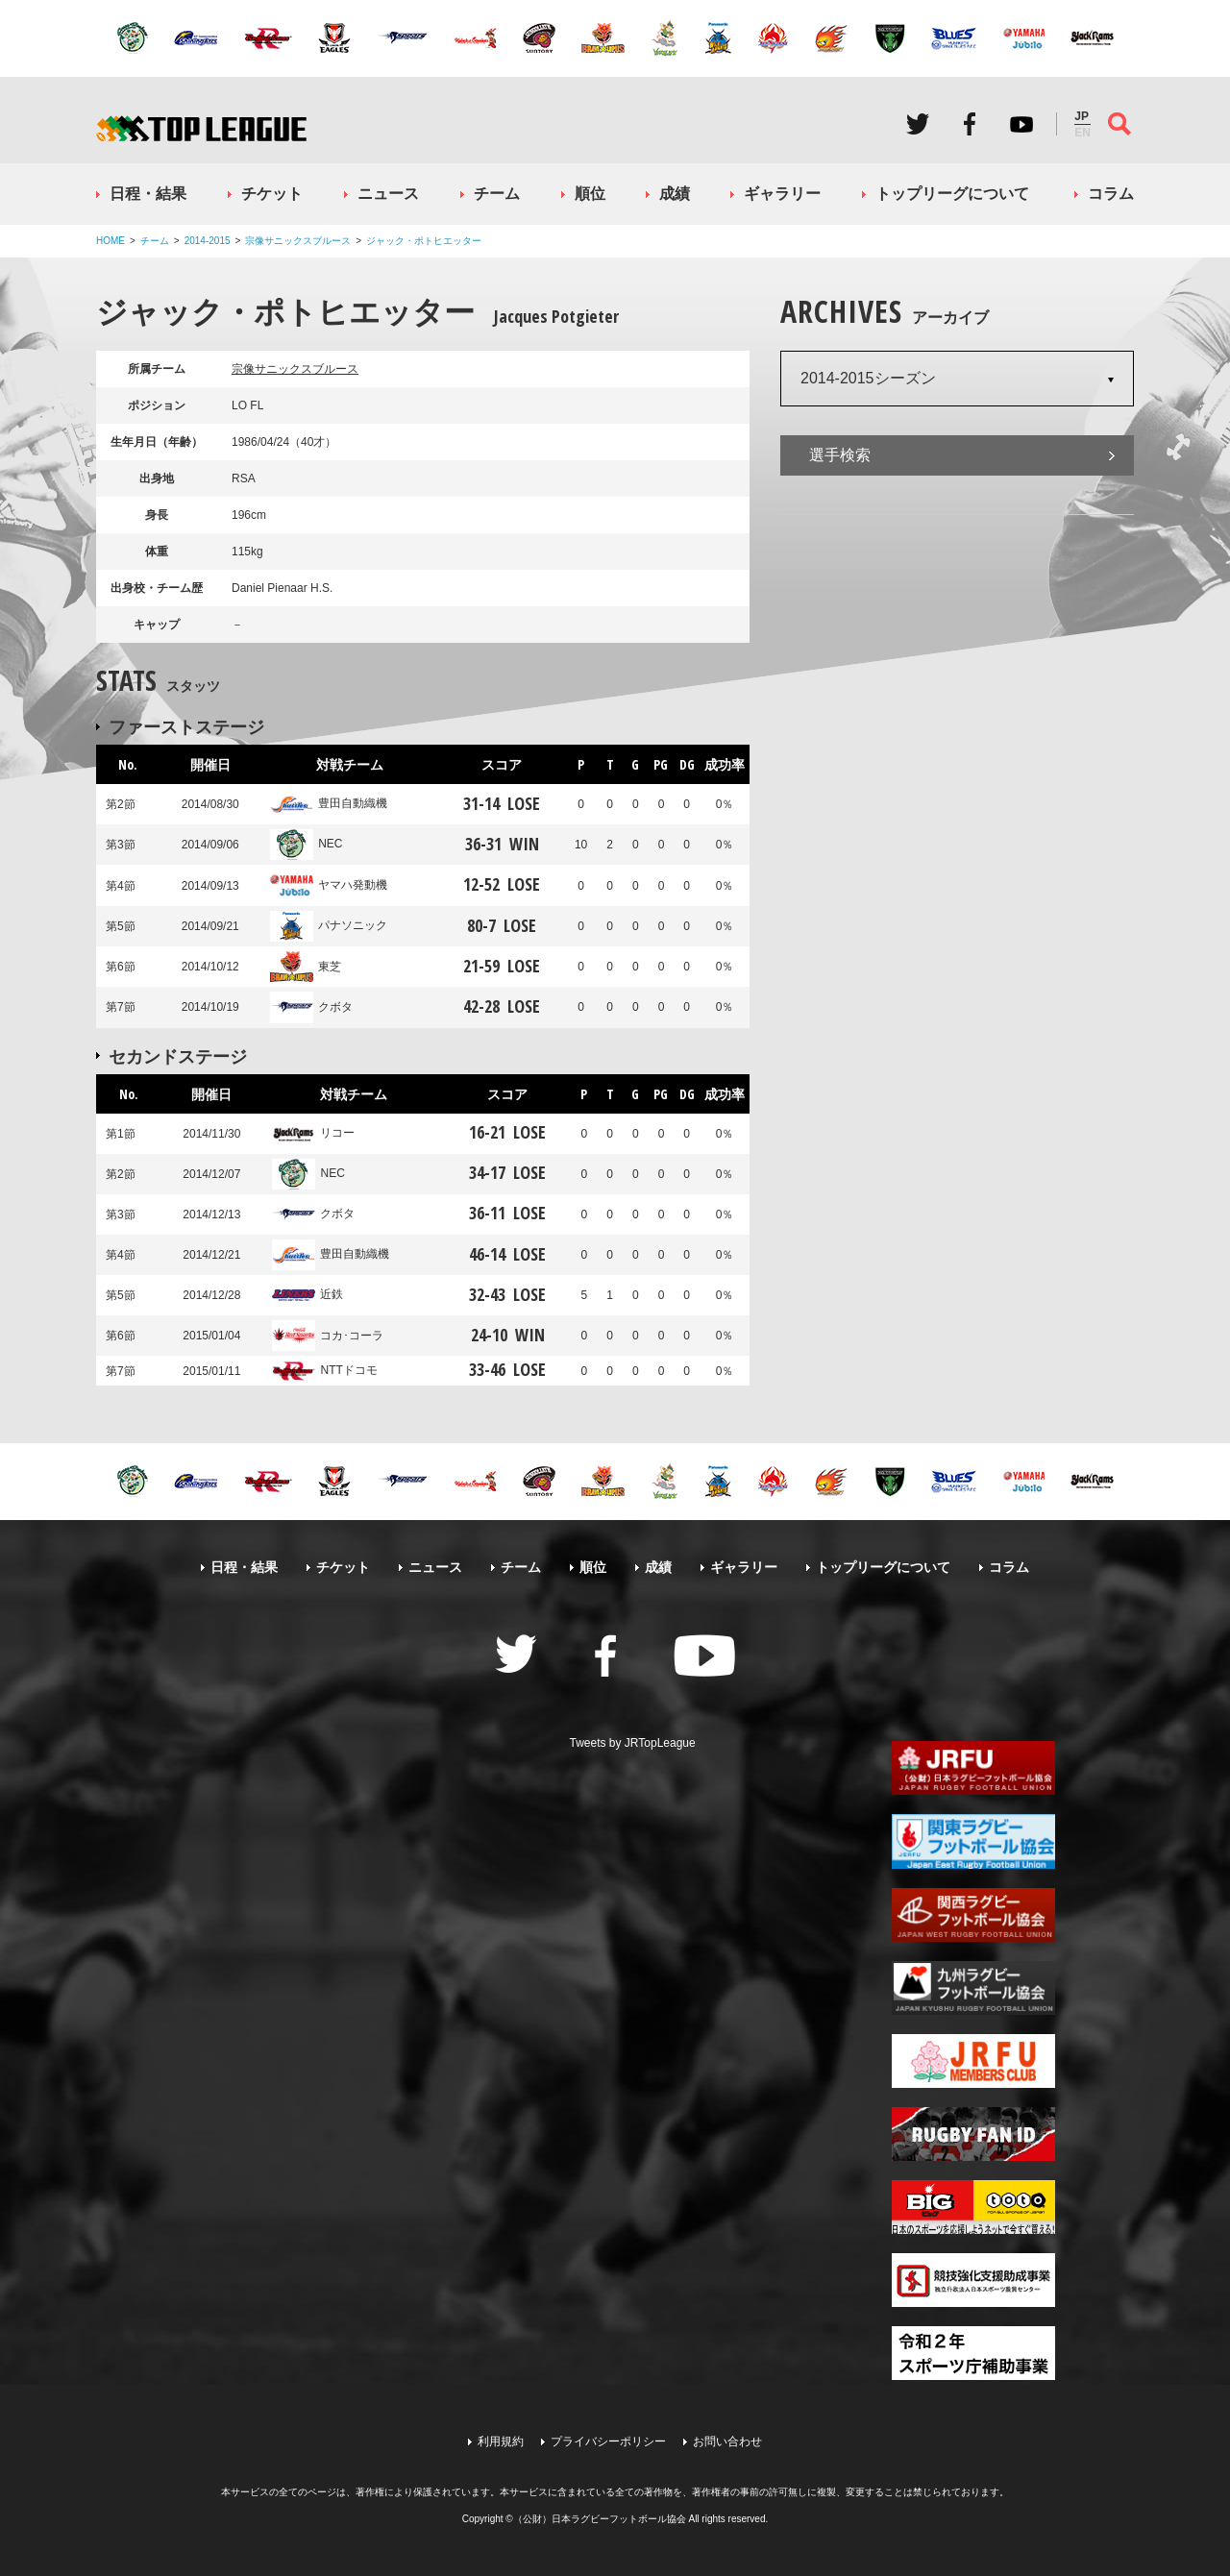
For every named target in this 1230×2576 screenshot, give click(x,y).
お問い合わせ (727, 2441)
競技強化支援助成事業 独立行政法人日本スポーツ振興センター (973, 2280)
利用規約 (501, 2441)
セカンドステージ (178, 1056)
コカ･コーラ (327, 1335)
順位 (590, 193)
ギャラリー (782, 193)
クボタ (311, 1007)
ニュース (388, 193)
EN (1082, 132)
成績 (674, 193)
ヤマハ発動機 (328, 885)
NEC (306, 843)
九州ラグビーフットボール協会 (973, 1988)
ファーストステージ (186, 726)
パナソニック (328, 925)
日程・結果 (148, 193)
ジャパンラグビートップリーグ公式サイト (201, 128)
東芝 (305, 966)
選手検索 (840, 455)
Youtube (1021, 123)
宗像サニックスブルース (298, 240)
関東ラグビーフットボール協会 (973, 1841)
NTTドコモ (324, 1370)
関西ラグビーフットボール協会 (973, 1915)
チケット (272, 193)
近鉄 (307, 1294)
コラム (1111, 193)
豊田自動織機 (328, 803)
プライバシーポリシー (608, 2441)
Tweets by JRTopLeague (633, 1743)
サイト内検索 (1119, 124)
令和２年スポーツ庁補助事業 (973, 2353)
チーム (497, 193)
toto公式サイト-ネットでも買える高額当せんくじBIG (973, 2207)
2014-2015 (207, 240)
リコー (313, 1133)
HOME (110, 240)
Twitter (917, 123)
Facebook (969, 123)
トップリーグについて (952, 193)
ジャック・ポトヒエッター (423, 240)
